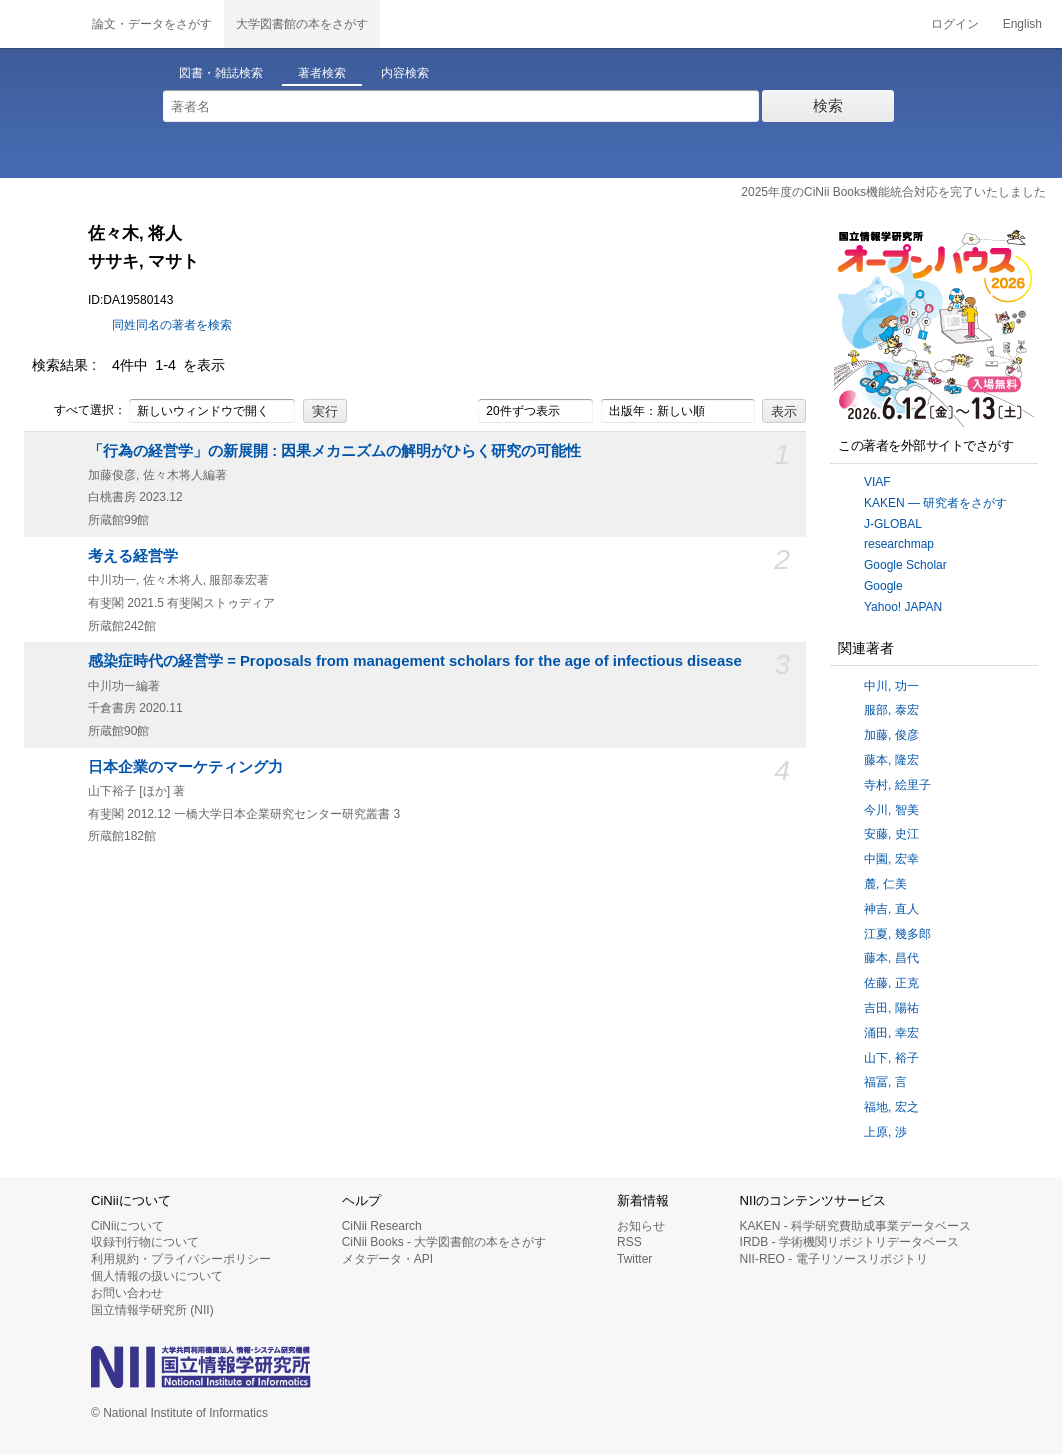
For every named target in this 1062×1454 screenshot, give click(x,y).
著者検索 (322, 73)
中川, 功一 (891, 686)
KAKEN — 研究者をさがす (935, 503)
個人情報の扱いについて (157, 1276)
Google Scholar (905, 565)
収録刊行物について (145, 1242)
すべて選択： (79, 411)
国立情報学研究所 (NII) (152, 1310)
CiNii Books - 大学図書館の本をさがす (444, 1242)
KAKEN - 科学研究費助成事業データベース (855, 1226)
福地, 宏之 (891, 1107)
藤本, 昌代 (891, 958)
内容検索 (405, 73)
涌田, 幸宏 (891, 1033)
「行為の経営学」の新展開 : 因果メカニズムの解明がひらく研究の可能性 (334, 451)
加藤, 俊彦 (891, 735)
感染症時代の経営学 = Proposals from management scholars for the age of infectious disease (415, 661)
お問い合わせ (127, 1293)
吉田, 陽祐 (891, 1008)
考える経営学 (133, 556)
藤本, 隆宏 (891, 760)
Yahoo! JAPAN (903, 607)
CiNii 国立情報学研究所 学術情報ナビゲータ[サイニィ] (40, 24)
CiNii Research (382, 1226)
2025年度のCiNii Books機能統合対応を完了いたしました (893, 192)
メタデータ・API (387, 1259)
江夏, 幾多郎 (897, 934)
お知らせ (641, 1226)
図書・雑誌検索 (221, 73)
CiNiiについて (127, 1226)
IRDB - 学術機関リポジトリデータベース (849, 1242)
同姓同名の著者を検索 (172, 325)
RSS (629, 1242)
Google (883, 586)
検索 (828, 105)
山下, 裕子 (891, 1058)
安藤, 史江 (891, 834)
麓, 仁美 (885, 884)
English (1022, 24)
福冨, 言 (885, 1082)
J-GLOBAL (893, 524)
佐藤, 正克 (891, 983)
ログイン (955, 24)
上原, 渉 (885, 1132)
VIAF (877, 482)
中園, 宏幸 (891, 859)
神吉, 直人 (891, 909)
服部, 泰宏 (891, 710)
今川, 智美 (891, 810)
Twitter (634, 1259)
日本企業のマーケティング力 (185, 767)
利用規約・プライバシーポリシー (181, 1259)
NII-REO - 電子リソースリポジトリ (834, 1259)
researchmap (899, 544)
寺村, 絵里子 (897, 785)
